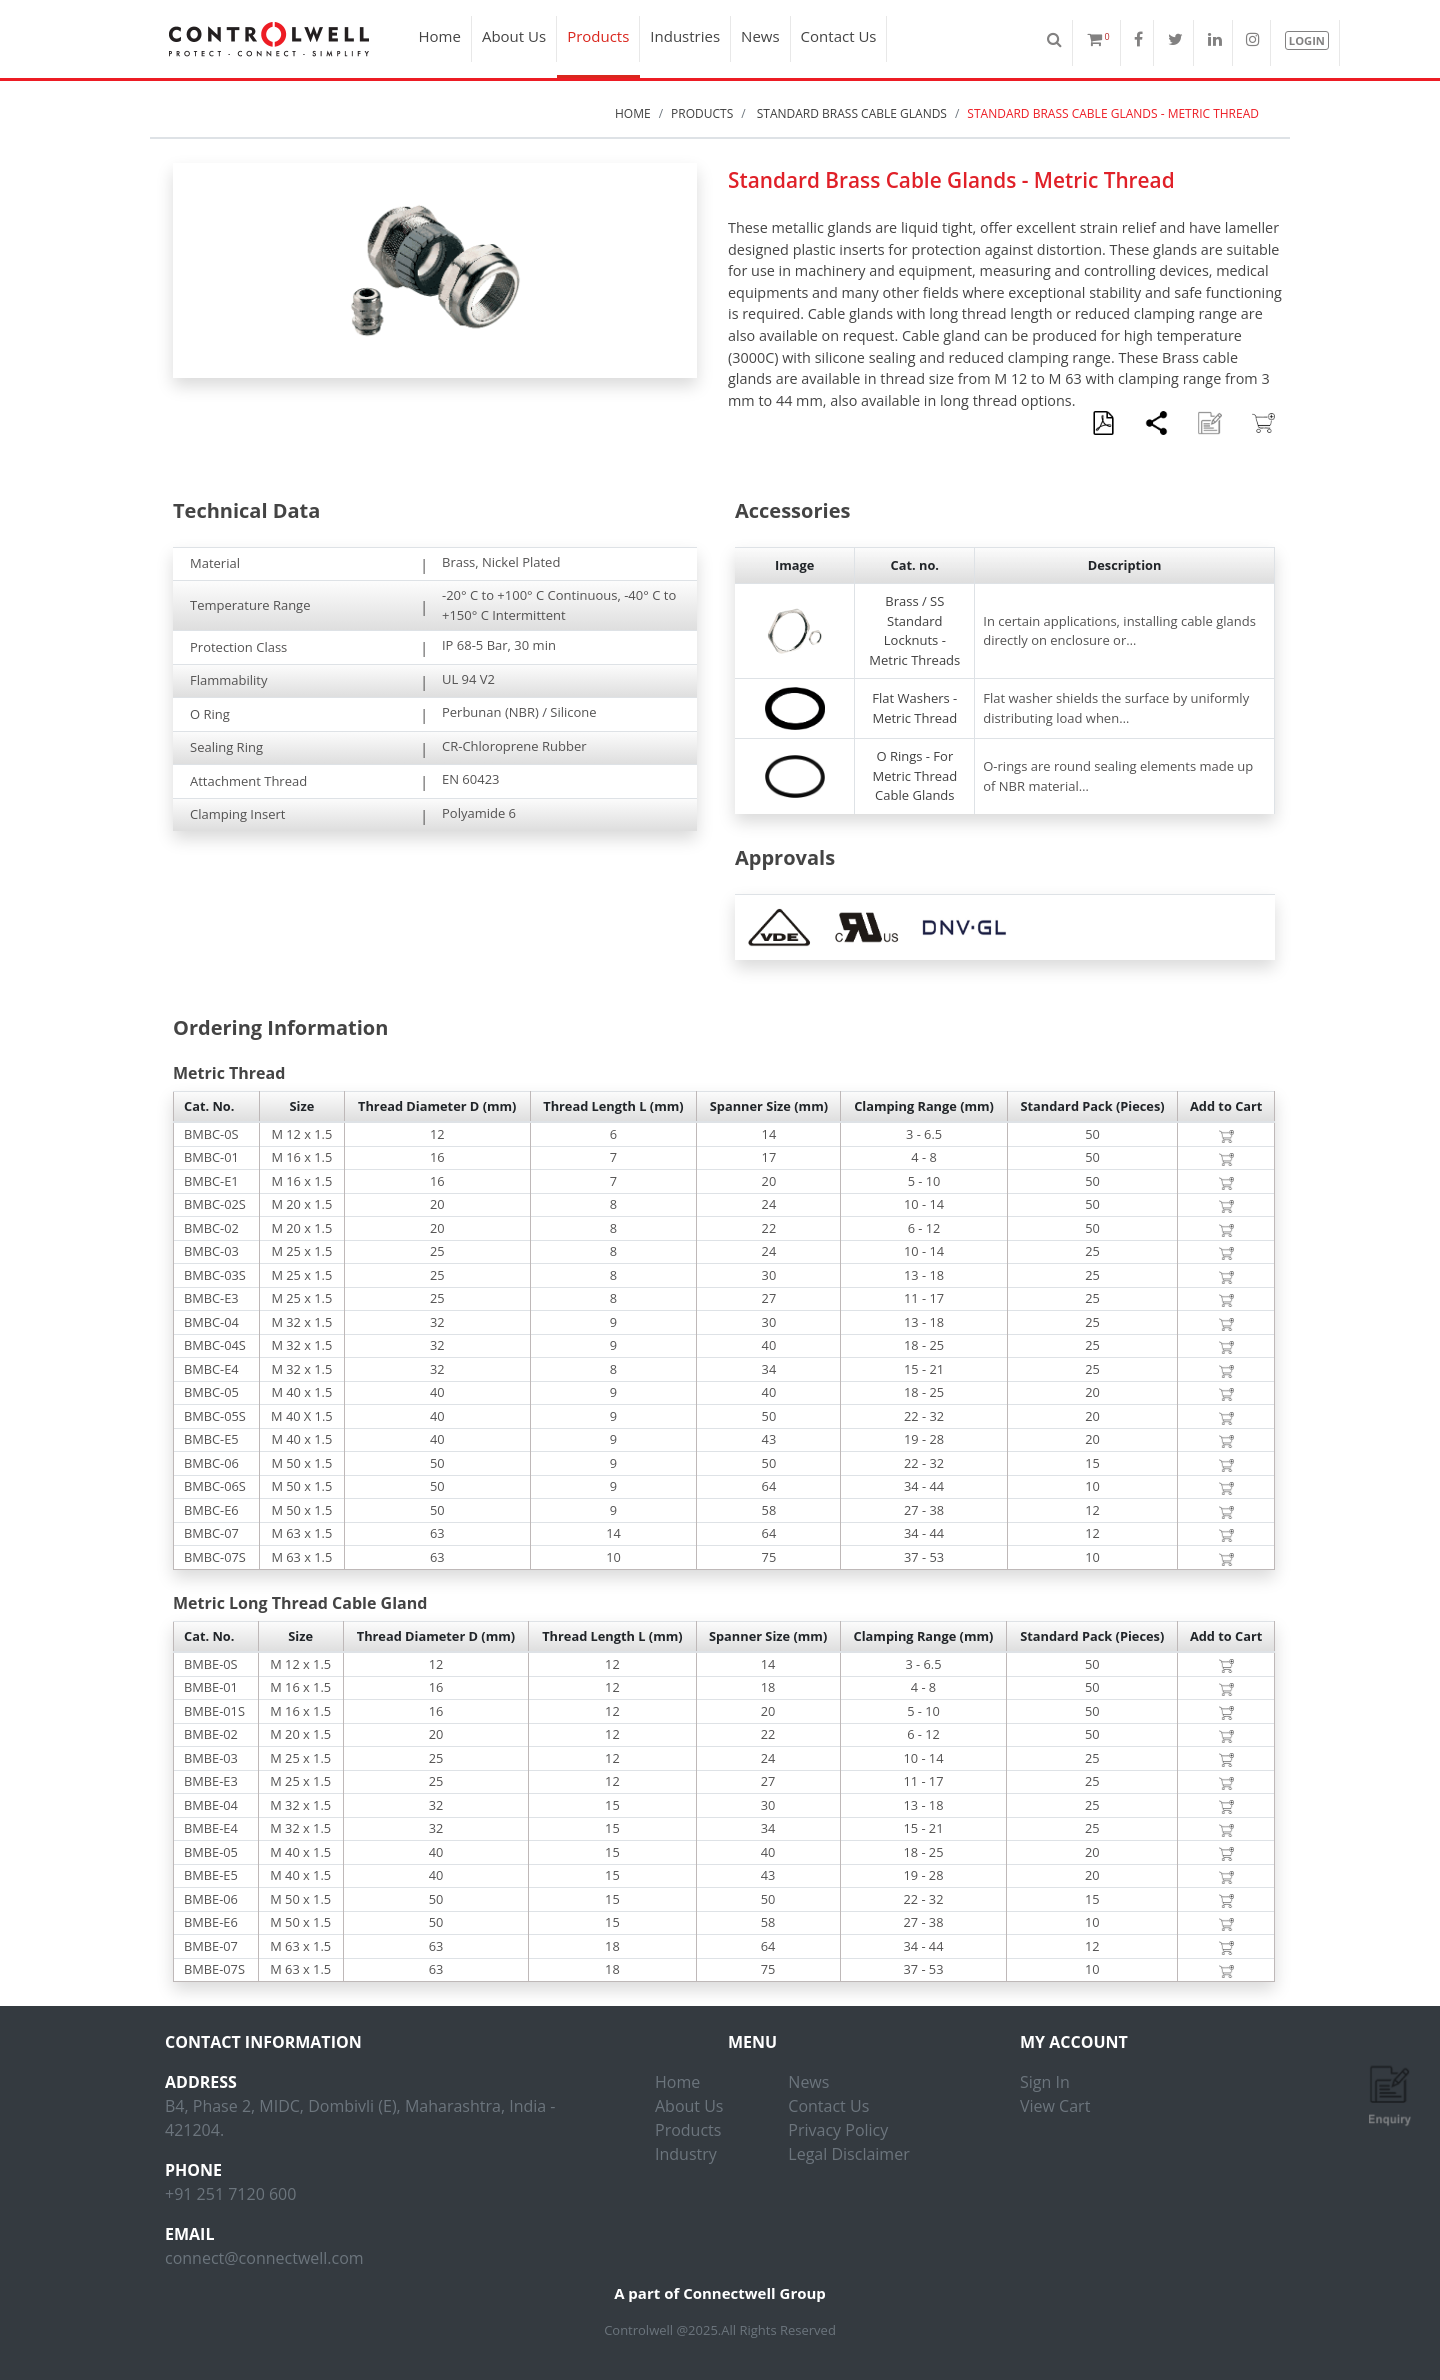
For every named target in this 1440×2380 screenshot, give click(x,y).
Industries (685, 36)
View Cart (1055, 2106)
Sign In (1045, 2082)
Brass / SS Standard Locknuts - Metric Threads (914, 630)
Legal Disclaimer (848, 2154)
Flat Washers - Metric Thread (914, 708)
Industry (686, 2154)
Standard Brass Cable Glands (850, 113)
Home (440, 36)
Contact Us (839, 36)
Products (598, 36)
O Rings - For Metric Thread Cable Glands (914, 775)
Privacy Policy (838, 2130)
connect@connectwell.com (264, 2258)
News (760, 36)
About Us (514, 36)
